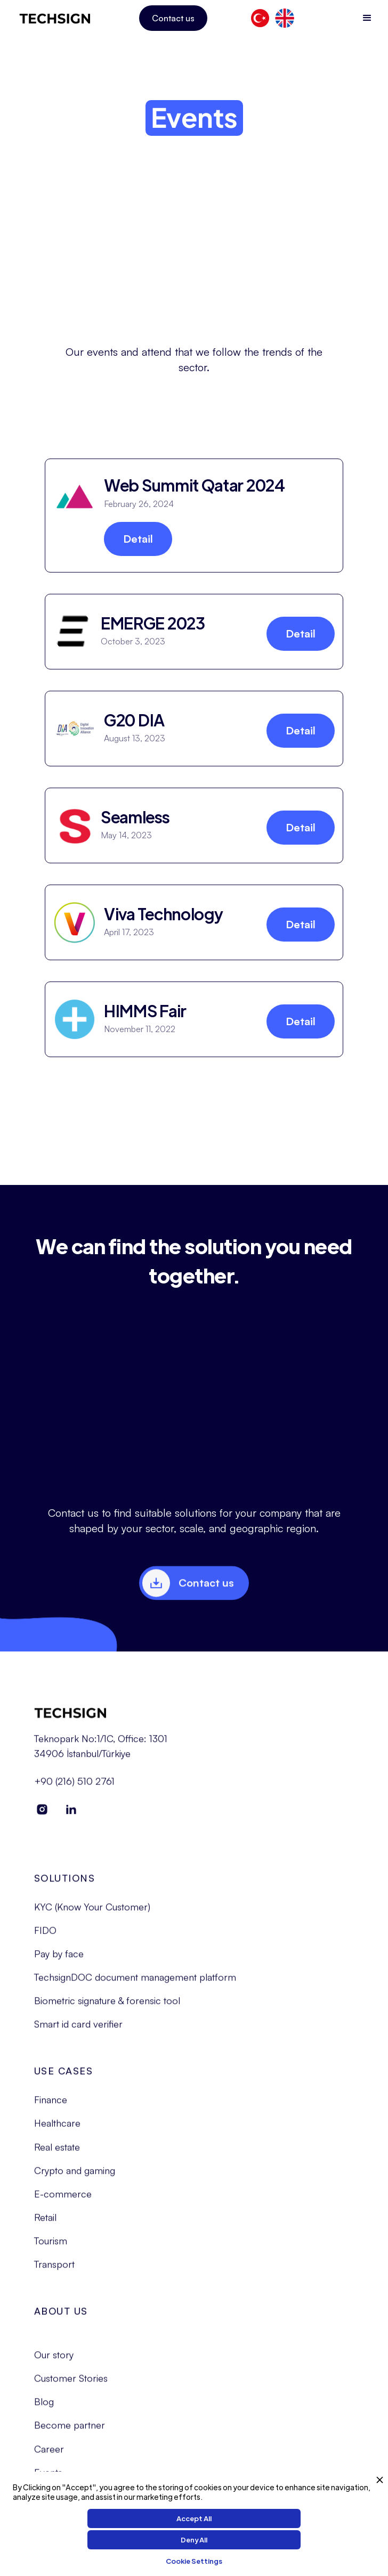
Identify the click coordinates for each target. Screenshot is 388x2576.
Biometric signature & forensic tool (107, 2010)
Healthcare (57, 2133)
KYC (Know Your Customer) (92, 1916)
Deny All (194, 2539)
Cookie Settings (194, 2560)
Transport (54, 2273)
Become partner (69, 2435)
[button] (367, 18)
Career (49, 2458)
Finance (50, 2109)
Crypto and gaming (74, 2180)
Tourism (50, 2250)
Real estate (57, 2156)
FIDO (45, 1939)
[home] (54, 17)
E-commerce (63, 2203)
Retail (45, 2226)
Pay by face (59, 1963)
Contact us (173, 18)
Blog (44, 2411)
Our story (54, 2364)
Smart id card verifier (78, 2034)
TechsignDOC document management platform (135, 1986)
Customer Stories (71, 2388)
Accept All (194, 2518)
